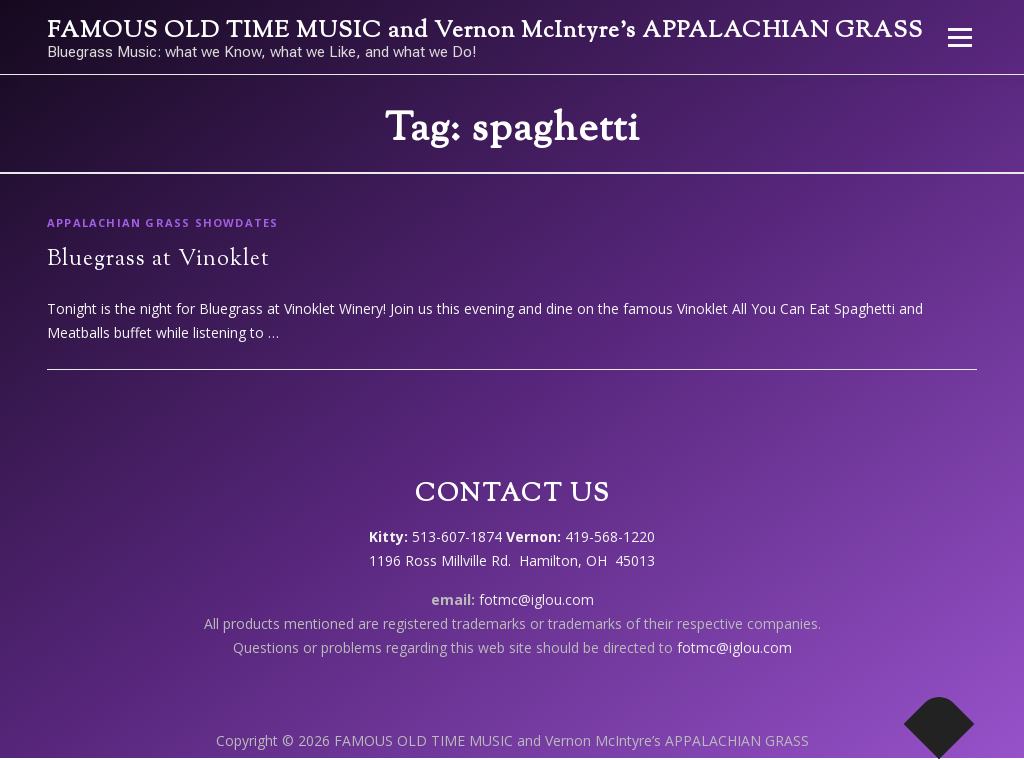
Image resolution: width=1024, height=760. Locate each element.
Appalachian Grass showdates (162, 222)
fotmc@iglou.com (536, 599)
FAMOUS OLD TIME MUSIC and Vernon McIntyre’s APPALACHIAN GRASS (485, 31)
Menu (959, 37)
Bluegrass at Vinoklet (158, 260)
